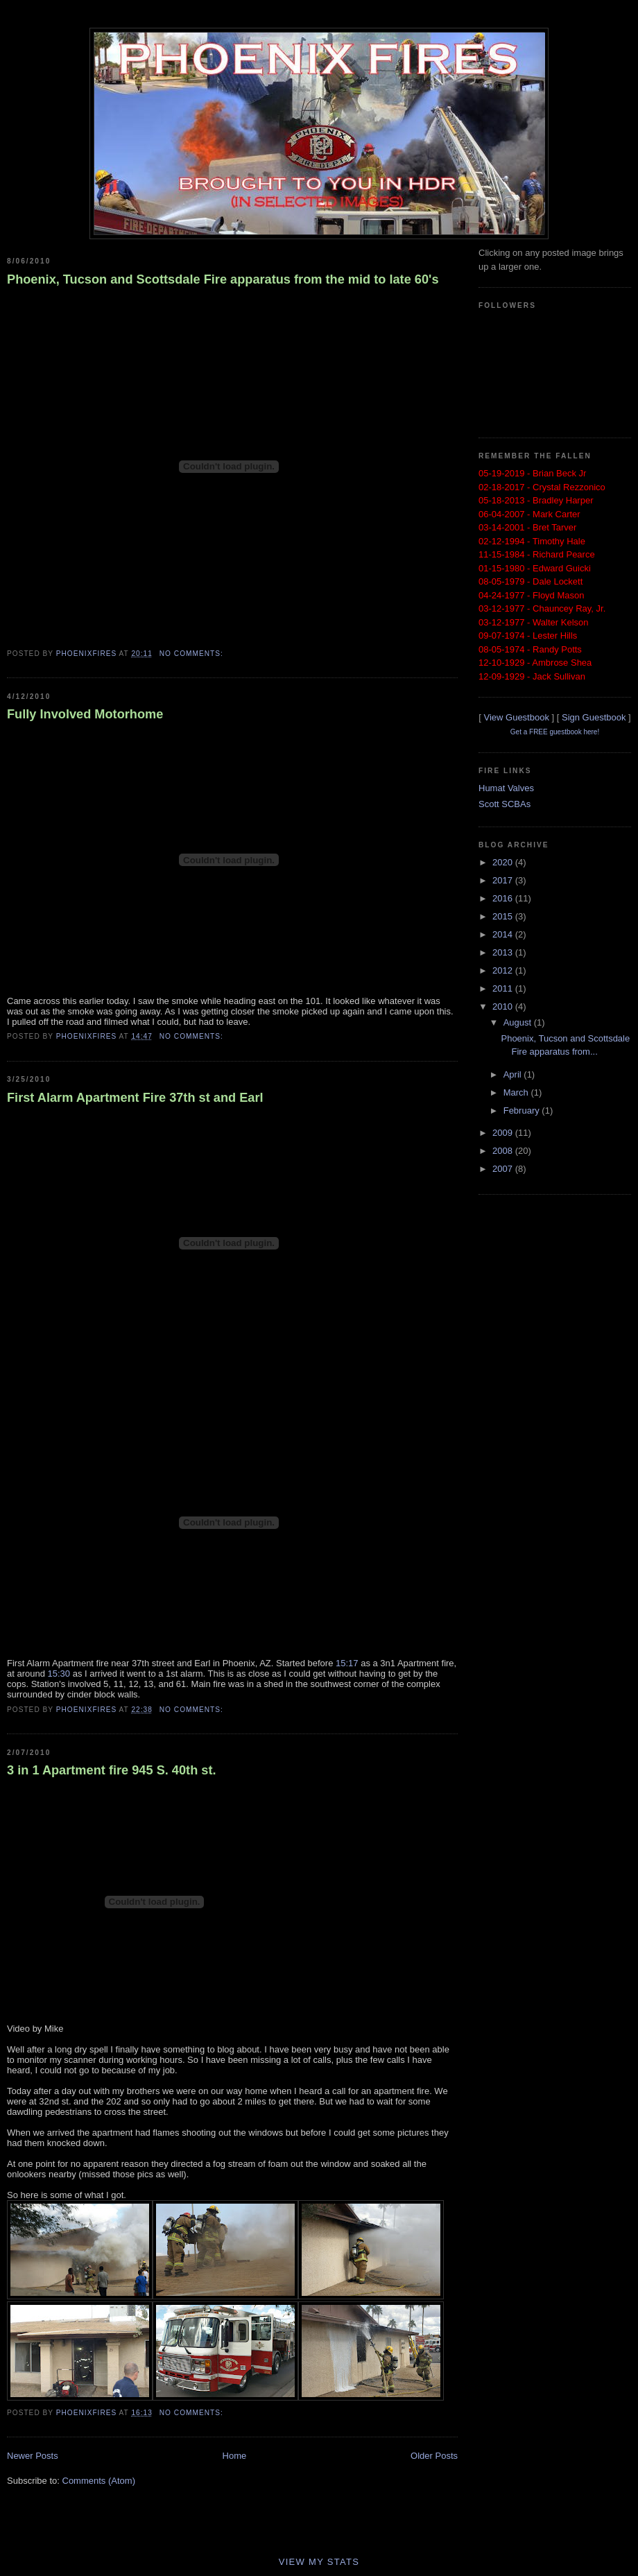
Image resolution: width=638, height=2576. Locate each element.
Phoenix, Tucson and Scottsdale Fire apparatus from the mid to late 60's (223, 279)
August (518, 1022)
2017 (503, 880)
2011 (503, 988)
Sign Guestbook (594, 717)
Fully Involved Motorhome (85, 714)
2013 (503, 952)
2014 (503, 934)
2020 (503, 862)
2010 (503, 1006)
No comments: (193, 653)
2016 (503, 898)
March (517, 1092)
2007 (503, 1169)
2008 (503, 1151)
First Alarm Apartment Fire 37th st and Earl (135, 1098)
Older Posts (434, 2455)
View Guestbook (516, 717)
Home (235, 2455)
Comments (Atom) (98, 2480)
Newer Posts (32, 2455)
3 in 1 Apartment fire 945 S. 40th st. (111, 1770)
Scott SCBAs (504, 804)
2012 (503, 970)
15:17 (347, 1663)
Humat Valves (506, 788)
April (513, 1074)
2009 (503, 1132)
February (522, 1110)
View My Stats (319, 2562)
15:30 (59, 1673)
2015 (503, 916)
